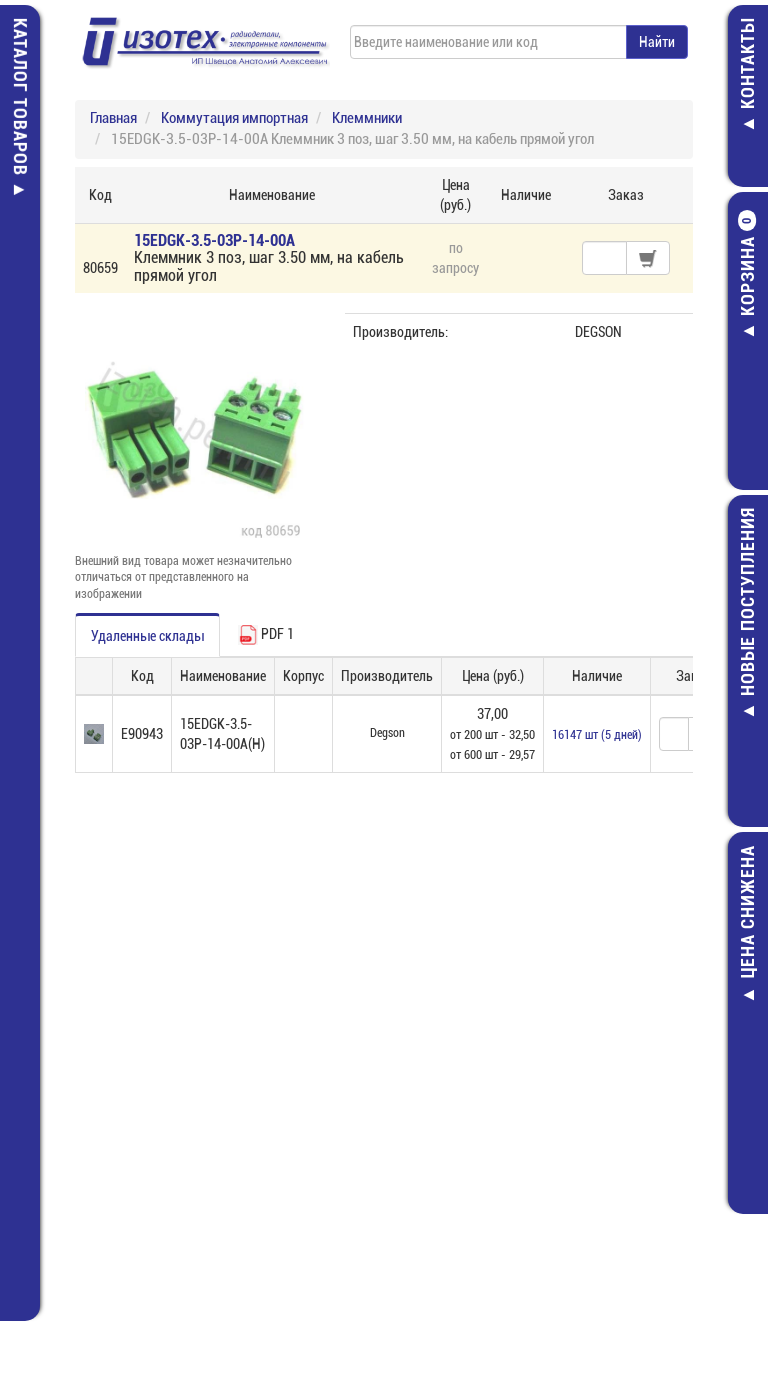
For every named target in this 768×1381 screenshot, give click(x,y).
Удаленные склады (147, 636)
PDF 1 (266, 635)
